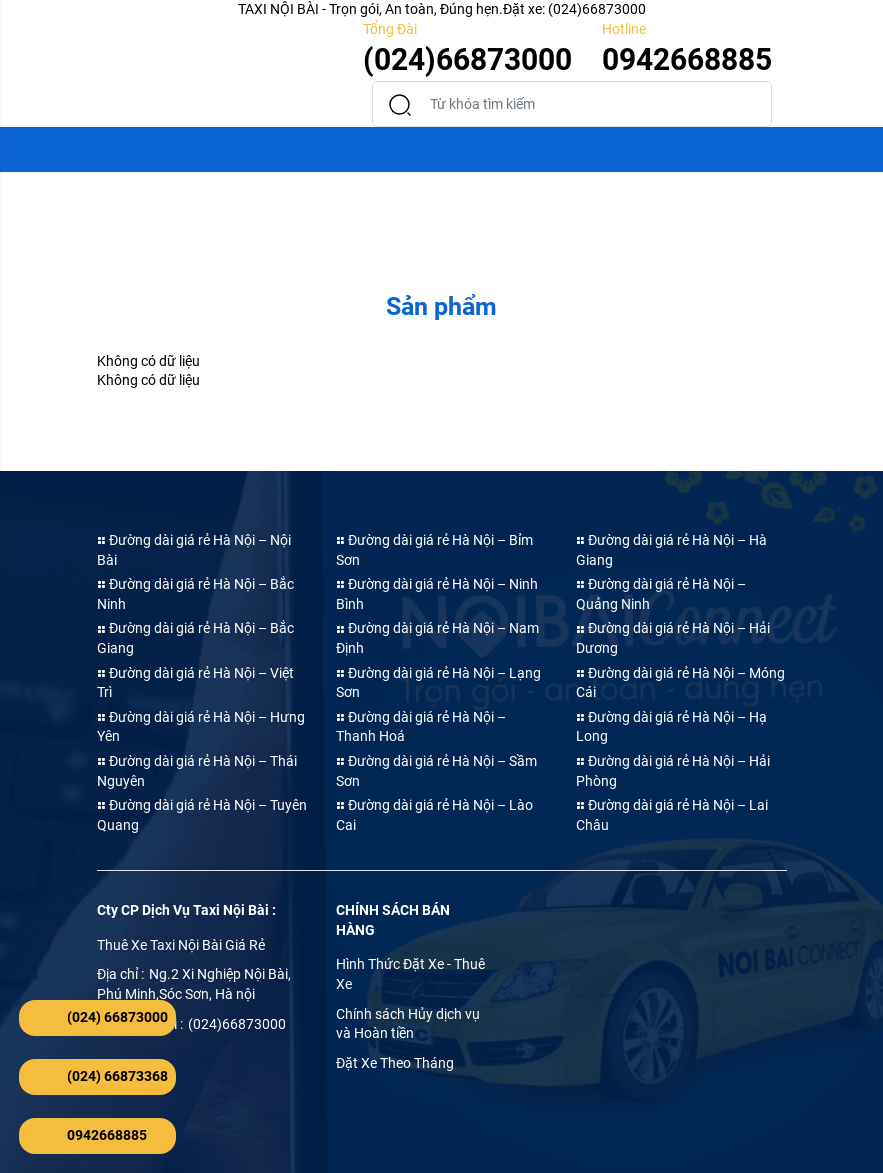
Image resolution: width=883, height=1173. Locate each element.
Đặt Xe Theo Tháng (395, 1063)
